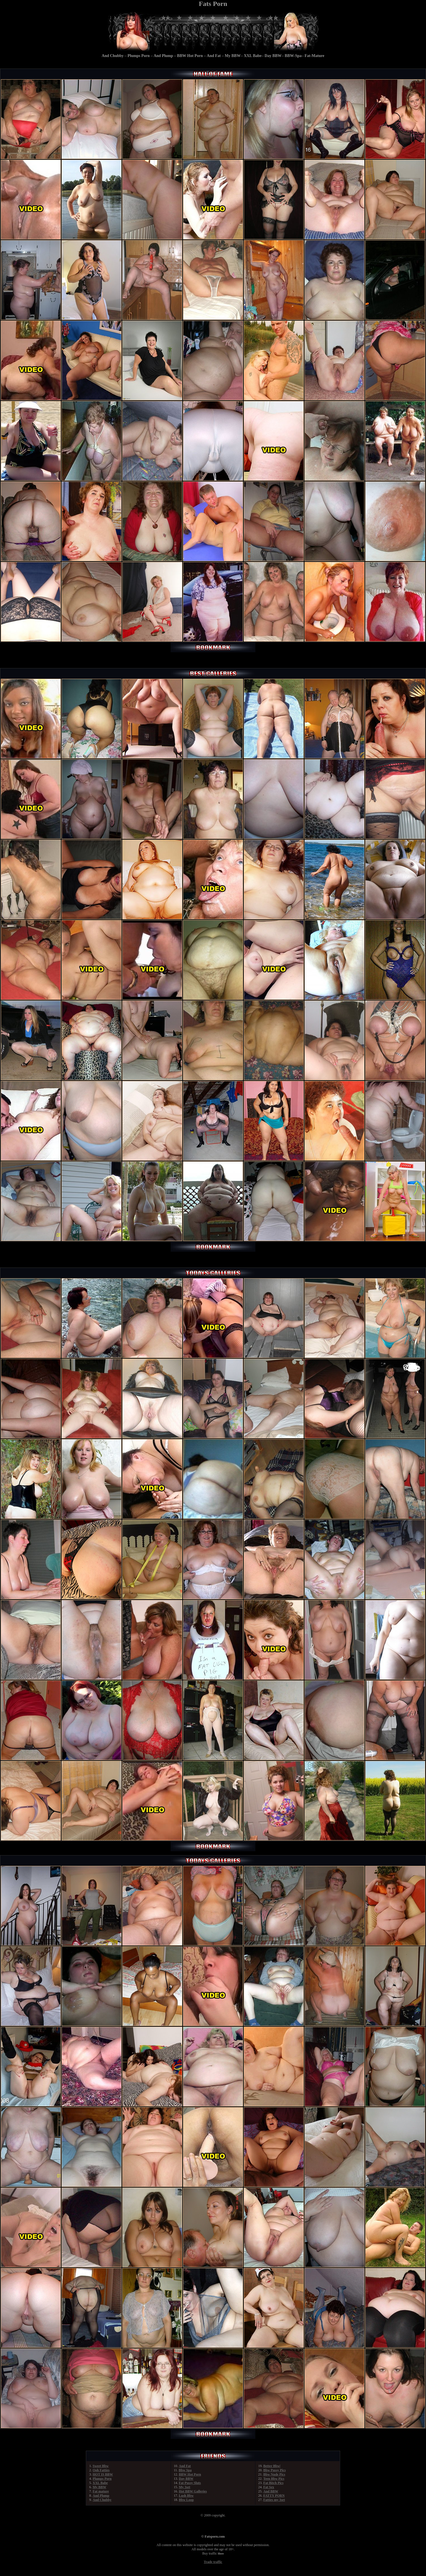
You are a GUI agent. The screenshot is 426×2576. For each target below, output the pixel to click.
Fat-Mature (314, 56)
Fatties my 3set (274, 2500)
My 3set (184, 2487)
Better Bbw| (272, 2466)
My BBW (233, 56)
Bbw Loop (186, 2500)
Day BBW (273, 56)
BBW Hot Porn (190, 56)
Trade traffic (213, 2562)
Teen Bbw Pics (273, 2479)
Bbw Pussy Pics (274, 2470)
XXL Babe (253, 56)
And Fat (214, 56)
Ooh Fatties (101, 2470)
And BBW (270, 2491)
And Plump (163, 56)
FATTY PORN (273, 2496)
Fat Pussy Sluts (190, 2483)
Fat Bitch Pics (273, 2483)
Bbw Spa (185, 2470)
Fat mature (101, 2491)
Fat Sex (268, 2487)
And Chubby (112, 56)
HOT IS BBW (103, 2474)
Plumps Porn (139, 56)
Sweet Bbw (100, 2466)
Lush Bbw (186, 2496)
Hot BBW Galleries (193, 2491)
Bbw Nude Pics (274, 2474)
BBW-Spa (293, 56)
